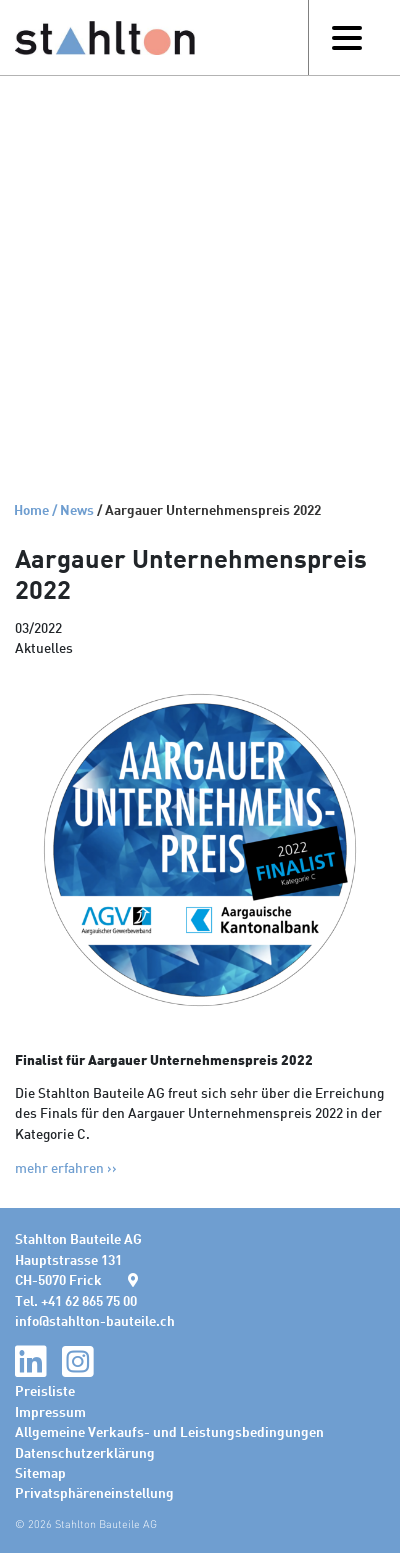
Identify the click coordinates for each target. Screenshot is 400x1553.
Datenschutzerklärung (85, 1452)
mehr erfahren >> (66, 1167)
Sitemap (40, 1472)
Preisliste (45, 1390)
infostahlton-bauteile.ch (95, 1320)
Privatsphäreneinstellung (94, 1492)
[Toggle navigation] (346, 37)
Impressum (50, 1411)
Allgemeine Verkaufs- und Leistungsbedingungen (169, 1431)
